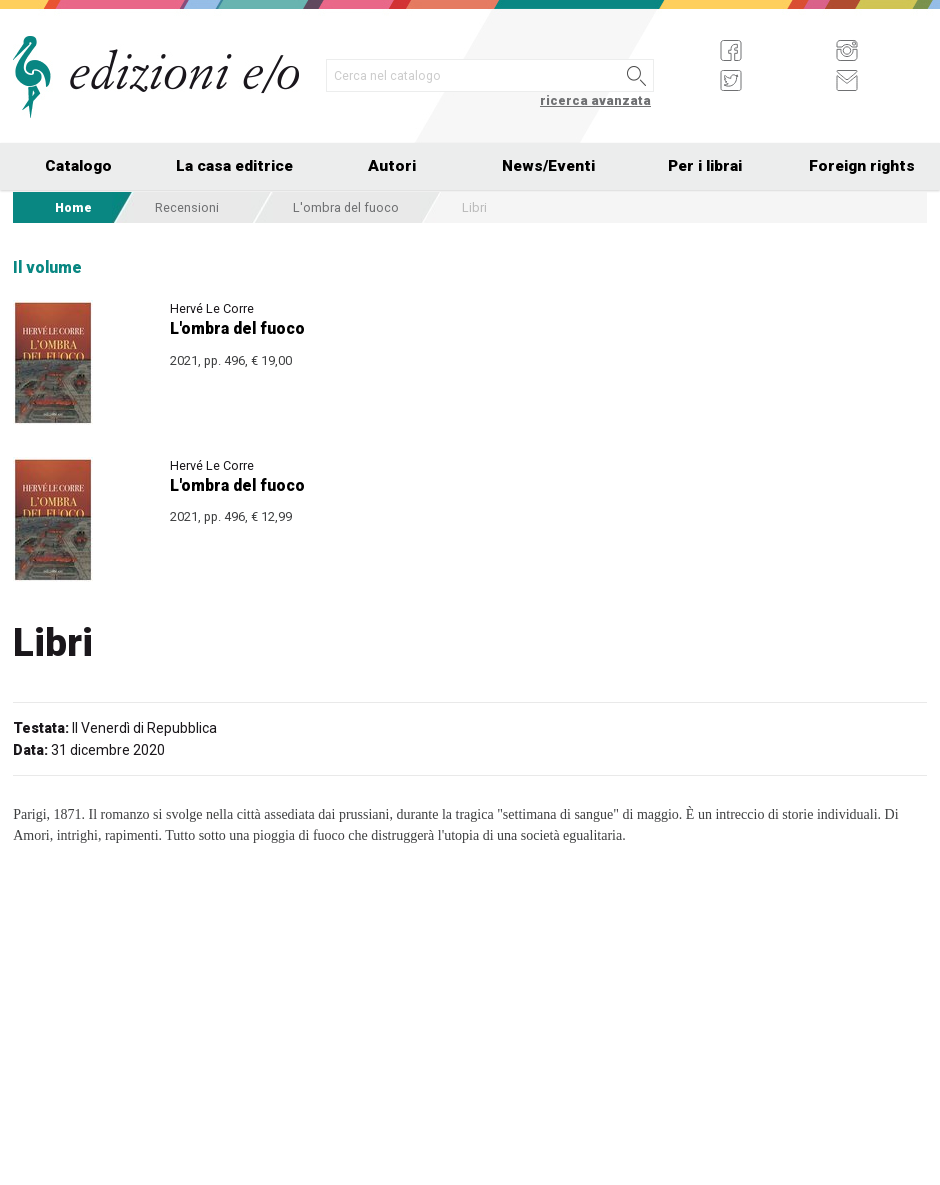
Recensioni (187, 207)
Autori (392, 166)
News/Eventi (548, 166)
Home (73, 207)
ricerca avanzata (595, 100)
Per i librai (705, 166)
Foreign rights (862, 166)
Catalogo (78, 166)
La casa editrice (234, 166)
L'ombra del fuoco (346, 207)
